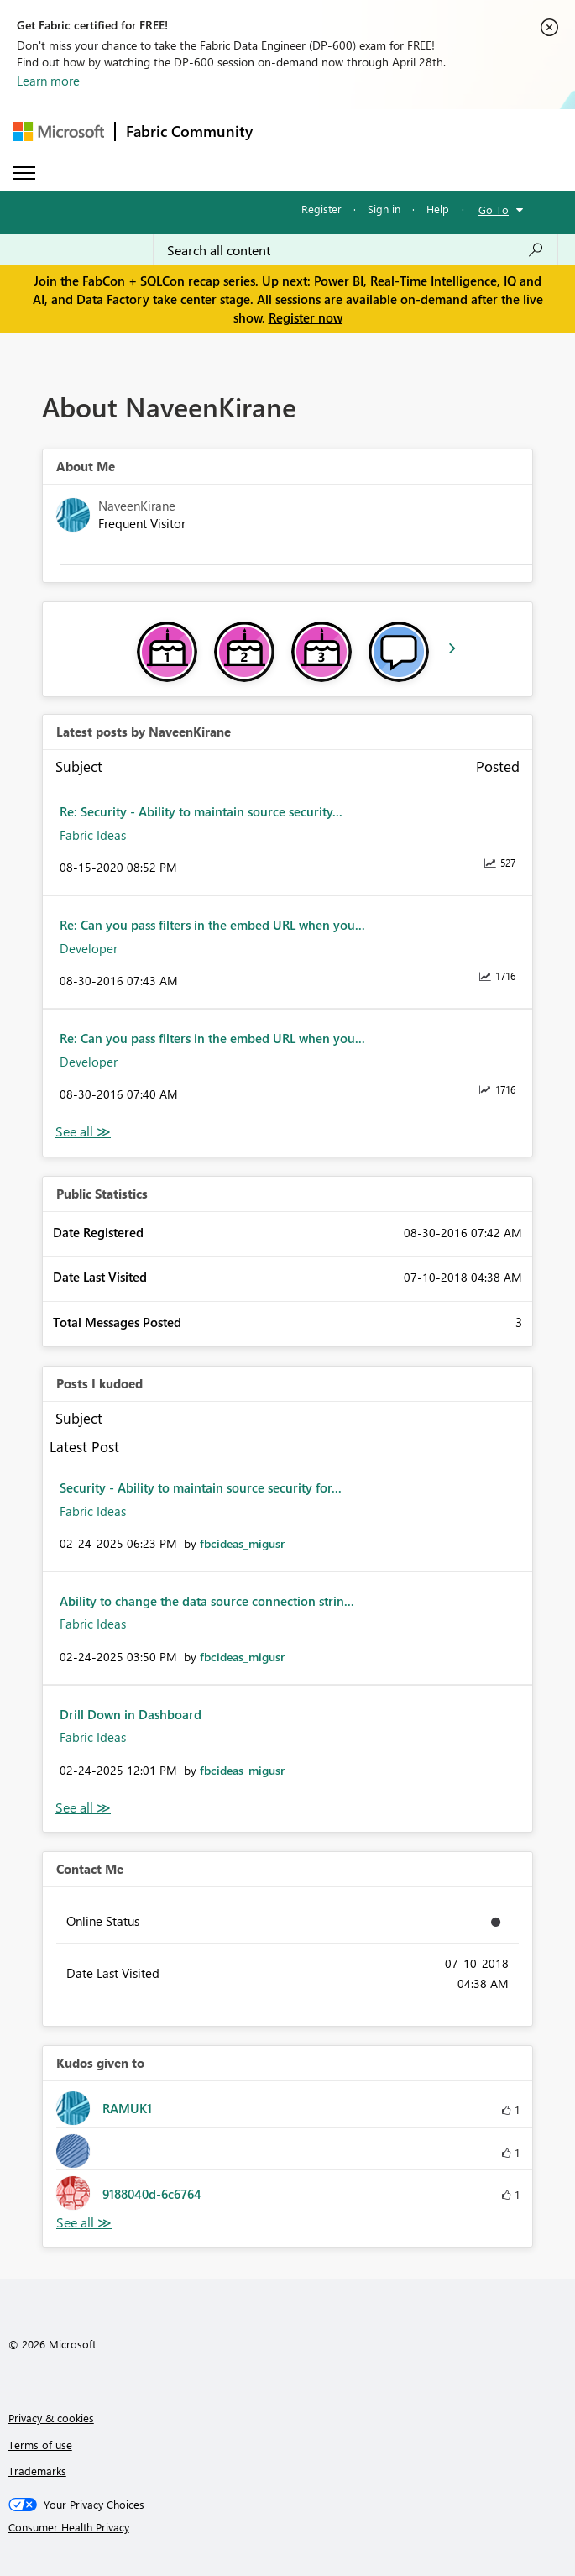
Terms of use (40, 2444)
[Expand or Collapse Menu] (24, 173)
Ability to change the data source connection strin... (207, 1600)
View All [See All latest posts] (83, 1131)
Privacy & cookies (51, 2418)
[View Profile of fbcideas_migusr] (242, 1543)
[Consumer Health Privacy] (287, 2527)
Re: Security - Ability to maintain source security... (201, 811)
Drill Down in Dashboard (130, 1714)
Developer (89, 948)
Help (437, 209)
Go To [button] (493, 209)
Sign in (384, 209)
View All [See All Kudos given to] (84, 2222)
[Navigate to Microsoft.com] (58, 131)
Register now (305, 317)
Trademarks (37, 2470)
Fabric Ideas (93, 834)
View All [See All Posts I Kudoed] (83, 1808)
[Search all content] (355, 250)
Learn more (48, 80)
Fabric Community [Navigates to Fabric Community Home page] (189, 131)
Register (321, 209)
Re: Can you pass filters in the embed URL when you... (212, 924)
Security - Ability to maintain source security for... (201, 1487)
